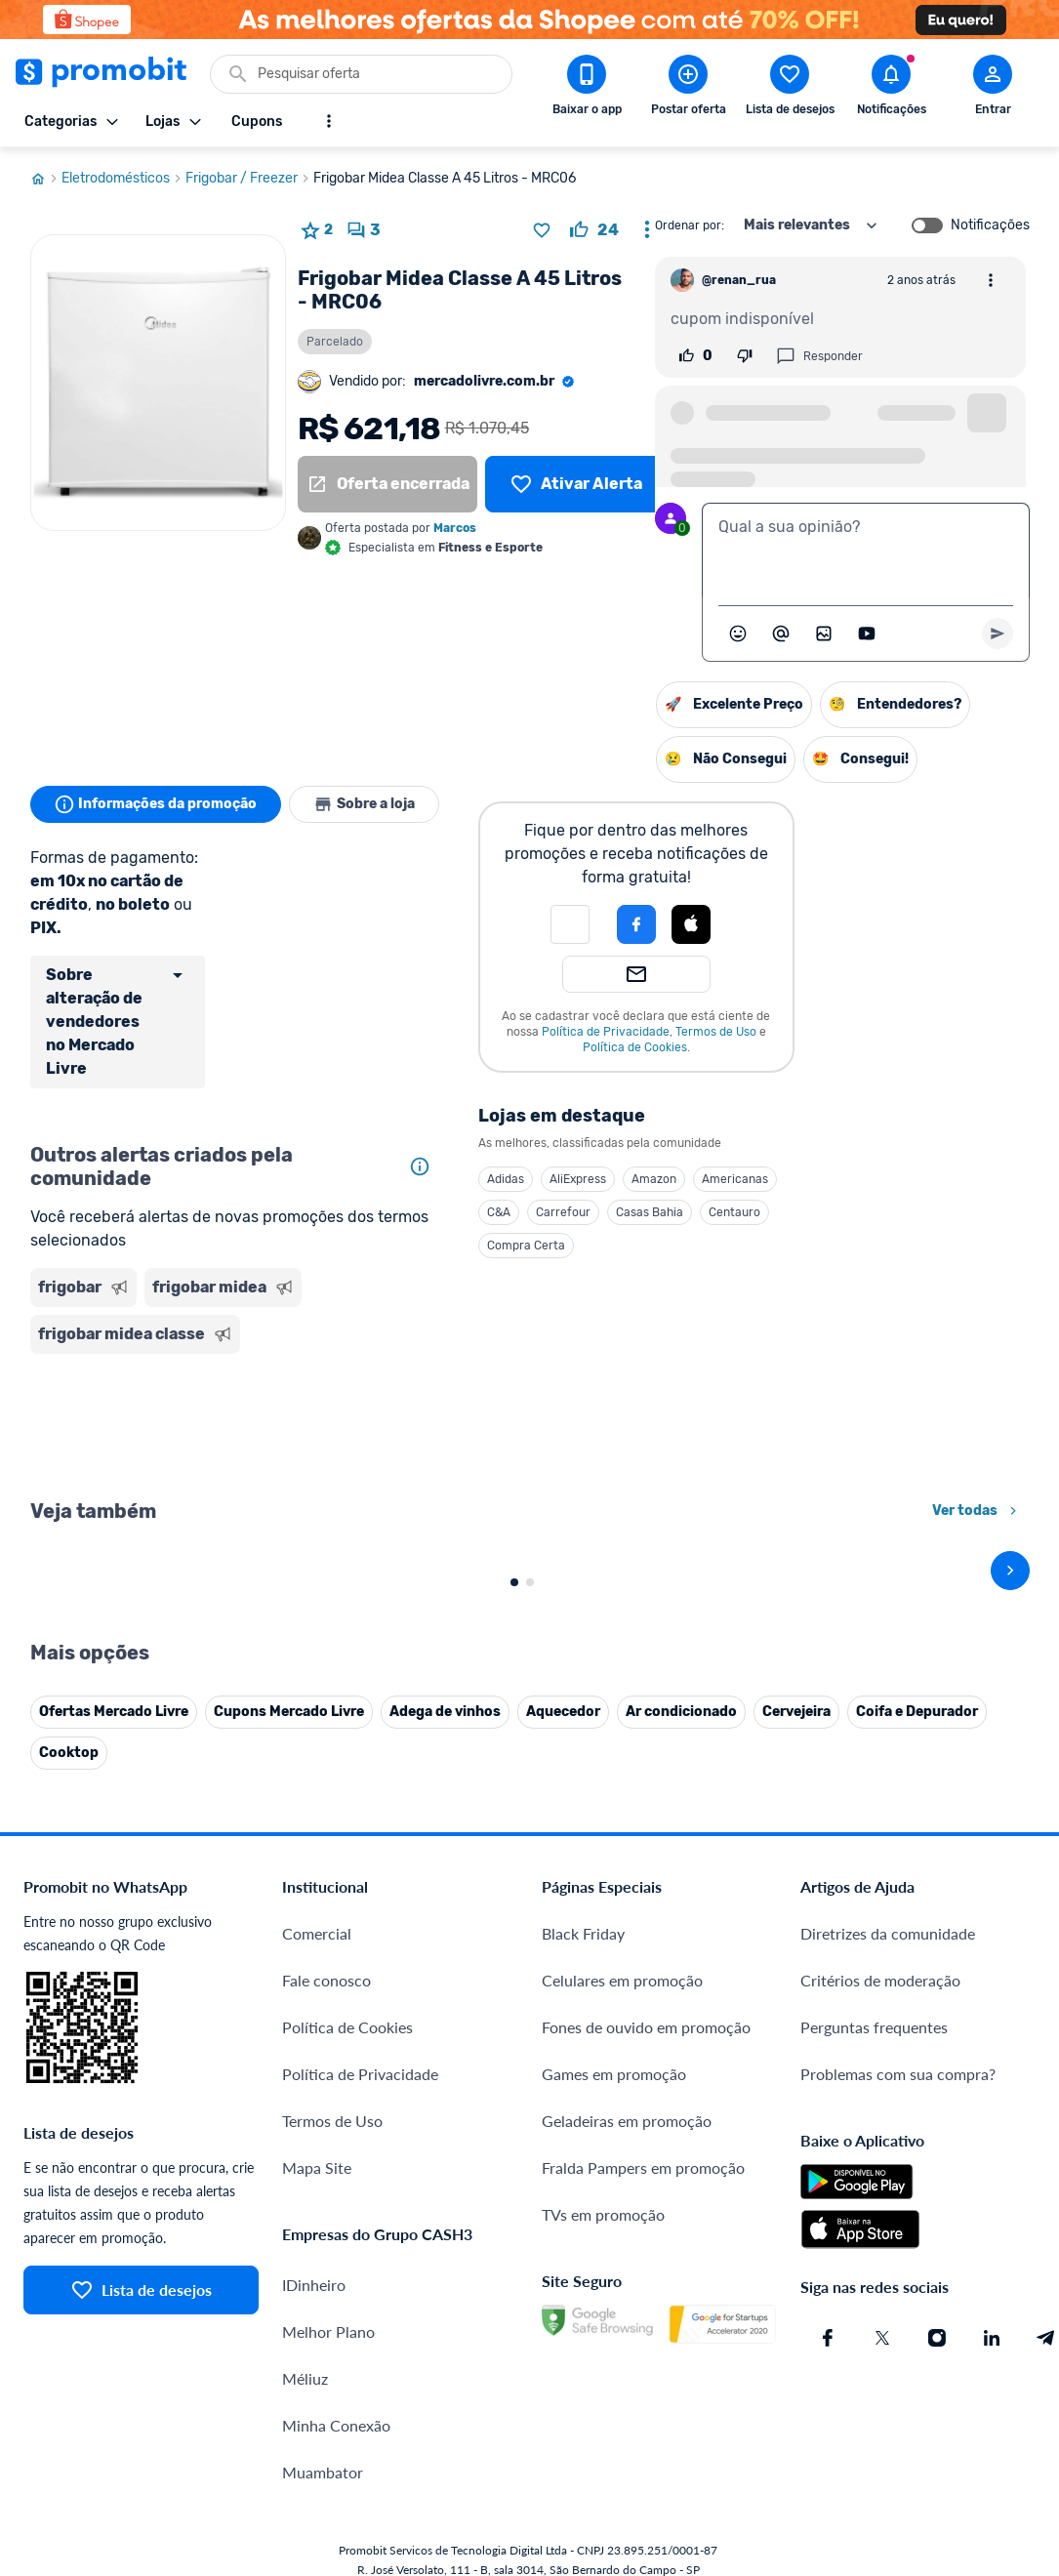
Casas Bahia (649, 1212)
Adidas (505, 1179)
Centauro (734, 1212)
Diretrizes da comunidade (887, 1787)
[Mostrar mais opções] (328, 121)
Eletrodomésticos (123, 178)
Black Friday (583, 1787)
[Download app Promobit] (586, 89)
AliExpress (578, 1179)
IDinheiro (314, 2138)
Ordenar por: (689, 225)
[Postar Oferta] (688, 89)
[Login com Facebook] (636, 924)
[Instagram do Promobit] (937, 2191)
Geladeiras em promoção (627, 1974)
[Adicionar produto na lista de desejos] (541, 230)
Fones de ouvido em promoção (646, 1880)
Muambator (322, 2325)
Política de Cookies (635, 1047)
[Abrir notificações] (891, 89)
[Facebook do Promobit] (827, 2191)
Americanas (735, 1179)
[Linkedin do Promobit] (991, 2191)
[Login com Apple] (691, 924)
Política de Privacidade (606, 1032)
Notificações (990, 225)
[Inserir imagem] (823, 633)
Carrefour (563, 1212)
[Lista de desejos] (575, 484)
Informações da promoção (156, 804)
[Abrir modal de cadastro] (992, 89)
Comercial (316, 1787)
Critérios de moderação (880, 1833)
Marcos (454, 528)
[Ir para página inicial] (45, 178)
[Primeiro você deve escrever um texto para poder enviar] (997, 633)
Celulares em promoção (622, 1833)
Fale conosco (326, 1833)
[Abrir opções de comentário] (990, 280)
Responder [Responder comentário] (819, 356)
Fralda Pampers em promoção (643, 2021)
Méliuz (305, 2232)
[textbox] (865, 550)
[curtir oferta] (594, 230)
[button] (570, 924)
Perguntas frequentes (874, 1880)
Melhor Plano (328, 2185)
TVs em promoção (603, 2068)
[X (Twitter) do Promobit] (882, 2191)
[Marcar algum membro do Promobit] (780, 633)
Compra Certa (526, 1245)
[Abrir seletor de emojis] (737, 633)
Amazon (653, 1179)
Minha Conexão (336, 2278)
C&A (498, 1212)
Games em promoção (614, 1927)
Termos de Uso (715, 1032)
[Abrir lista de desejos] (789, 89)
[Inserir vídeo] (866, 633)
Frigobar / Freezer (249, 178)
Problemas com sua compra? (898, 1927)
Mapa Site (316, 2021)
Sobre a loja (364, 804)
